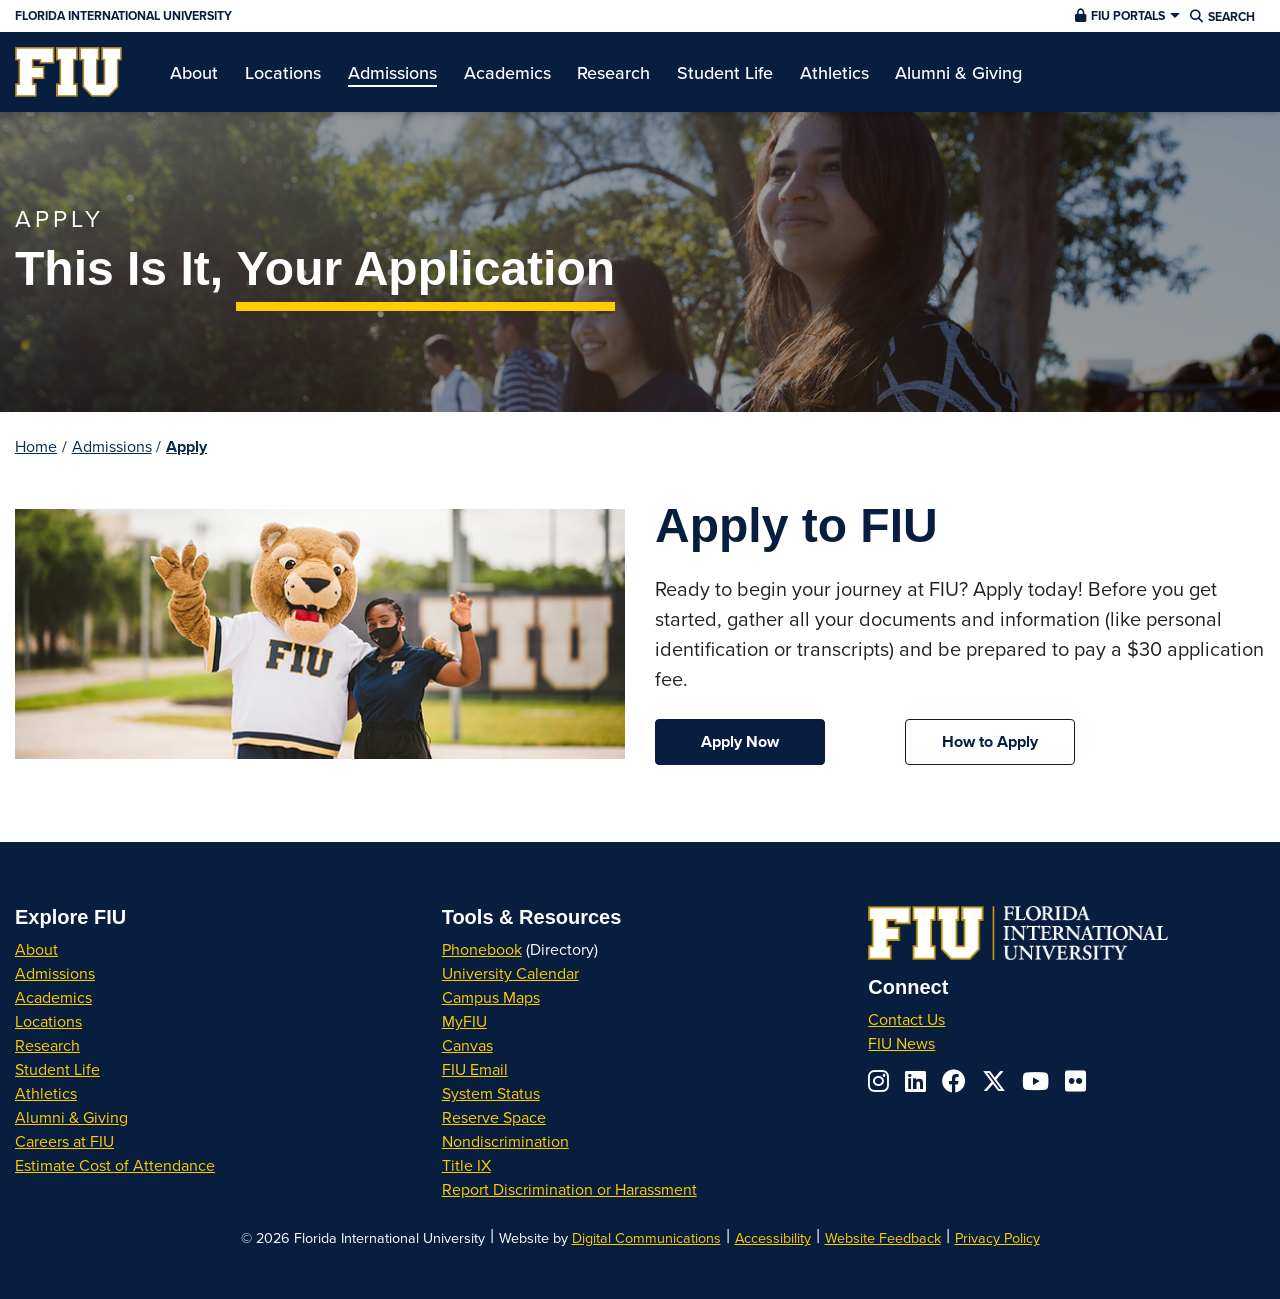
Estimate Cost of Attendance (115, 1165)
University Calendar (510, 973)
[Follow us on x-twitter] (994, 1081)
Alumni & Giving (71, 1117)
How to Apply (990, 741)
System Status (491, 1093)
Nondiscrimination (505, 1141)
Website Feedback (883, 1237)
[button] (1125, 16)
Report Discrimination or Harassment (569, 1189)
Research (47, 1045)
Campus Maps (491, 997)
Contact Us (906, 1019)
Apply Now (740, 741)
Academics (53, 997)
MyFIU (464, 1021)
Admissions (112, 446)
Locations (48, 1021)
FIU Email (475, 1069)
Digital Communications (646, 1237)
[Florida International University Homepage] (434, 16)
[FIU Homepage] (68, 72)
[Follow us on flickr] (1075, 1081)
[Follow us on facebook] (954, 1081)
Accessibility (773, 1237)
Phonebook (482, 949)
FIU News (901, 1043)
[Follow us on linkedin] (915, 1081)
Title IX (466, 1165)
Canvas (467, 1045)
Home (36, 446)
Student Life (57, 1069)
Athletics (46, 1093)
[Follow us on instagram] (878, 1081)
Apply (186, 446)
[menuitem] (68, 72)
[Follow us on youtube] (1035, 1081)
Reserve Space (494, 1117)
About (36, 949)
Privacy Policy (997, 1237)
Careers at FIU (64, 1141)
